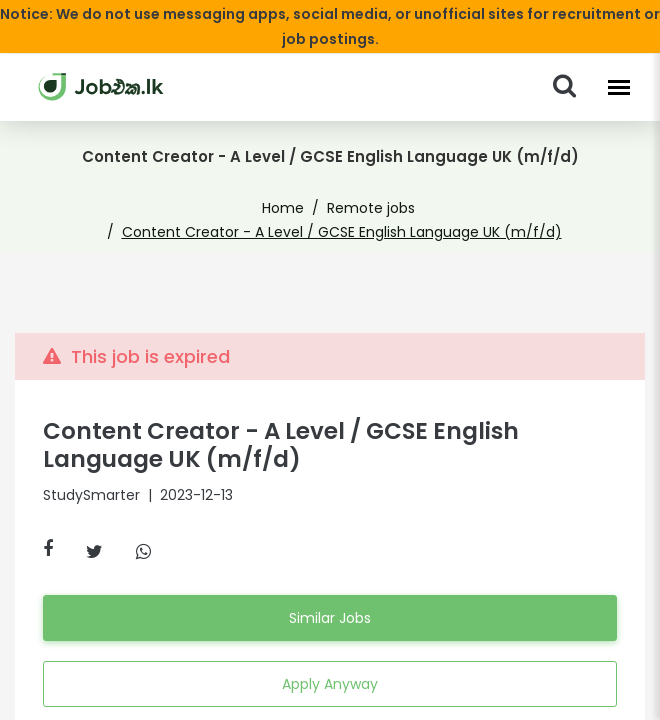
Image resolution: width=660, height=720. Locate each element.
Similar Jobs (330, 594)
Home (82, 208)
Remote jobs (160, 208)
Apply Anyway (329, 660)
